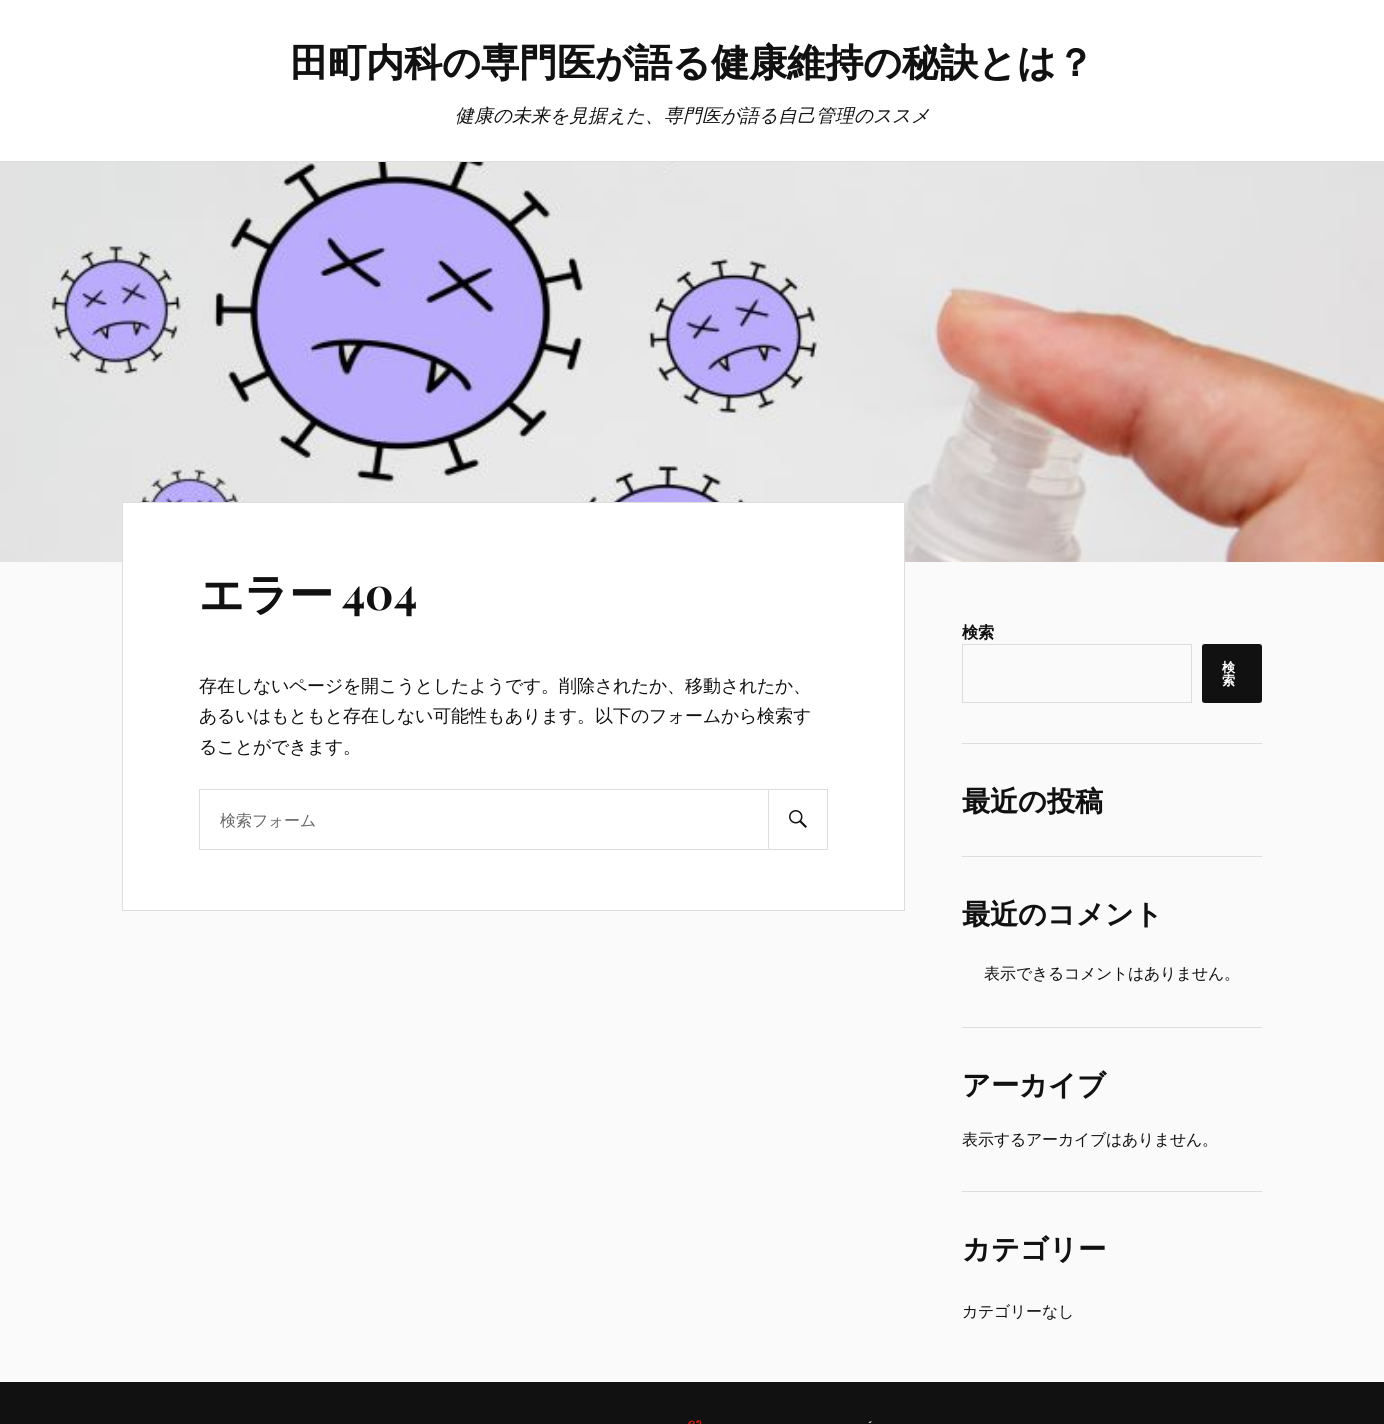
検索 (978, 631)
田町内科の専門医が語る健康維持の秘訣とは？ (692, 60)
